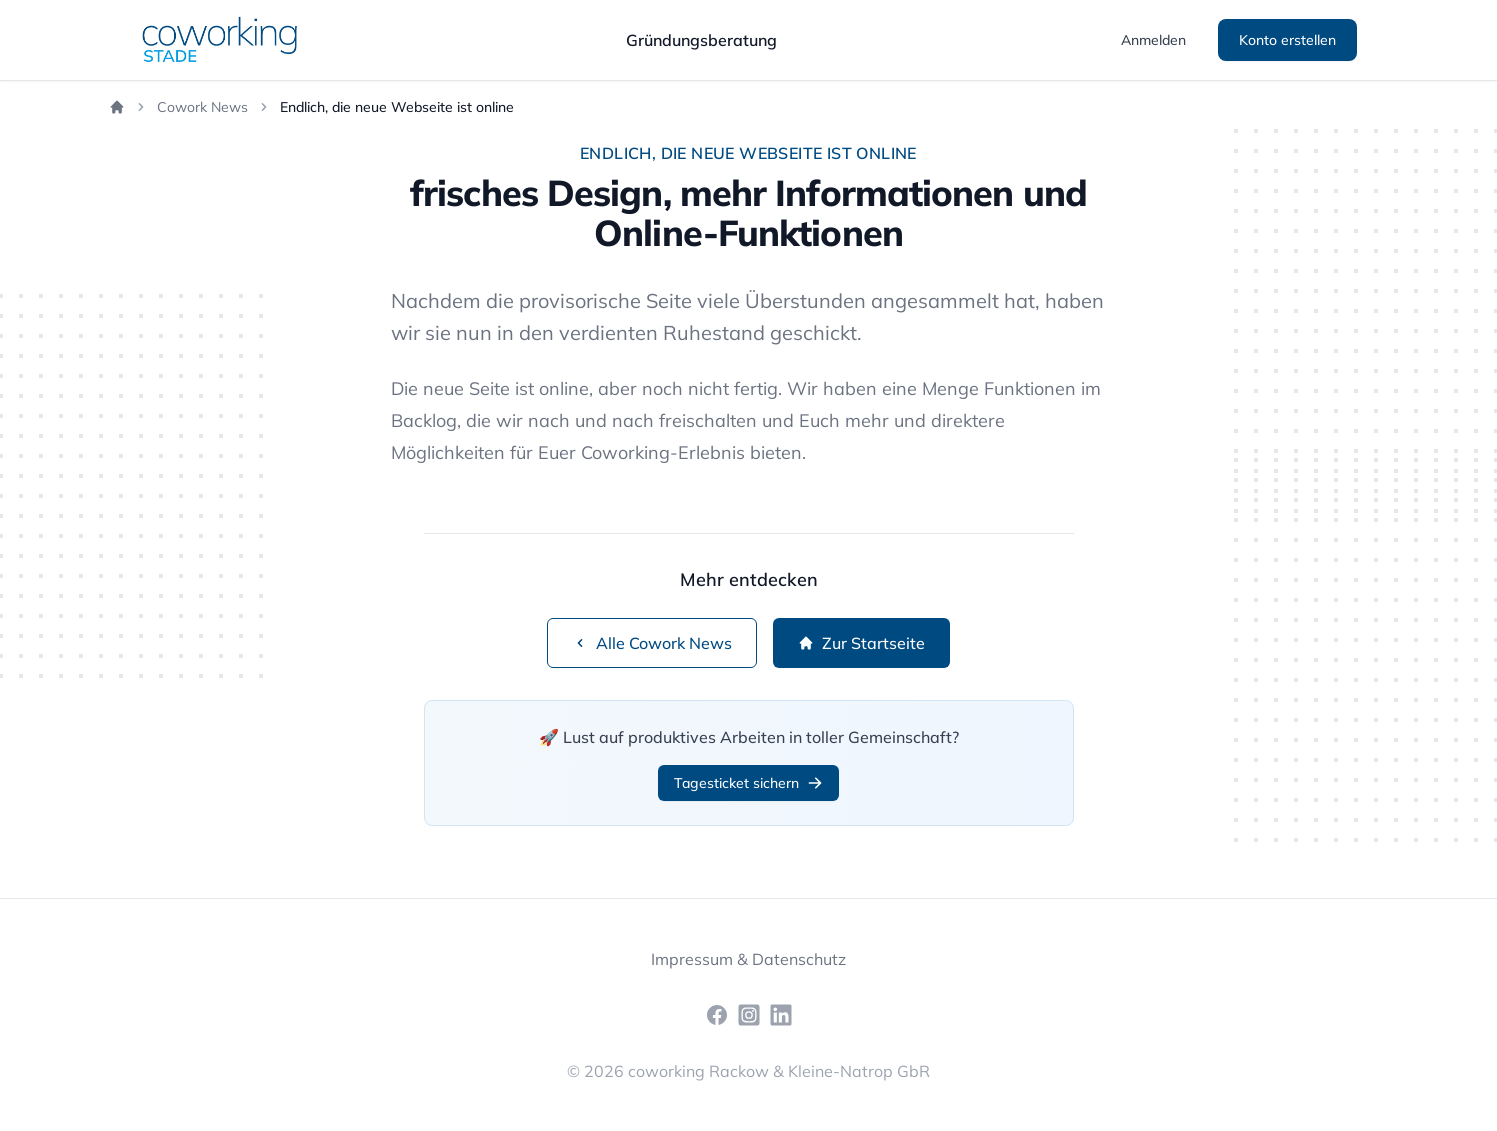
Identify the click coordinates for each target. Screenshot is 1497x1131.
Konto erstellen (1287, 40)
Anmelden (1153, 40)
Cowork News (202, 107)
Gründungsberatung (701, 40)
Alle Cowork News (652, 643)
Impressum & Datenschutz (748, 959)
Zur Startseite (861, 643)
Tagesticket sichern (748, 783)
